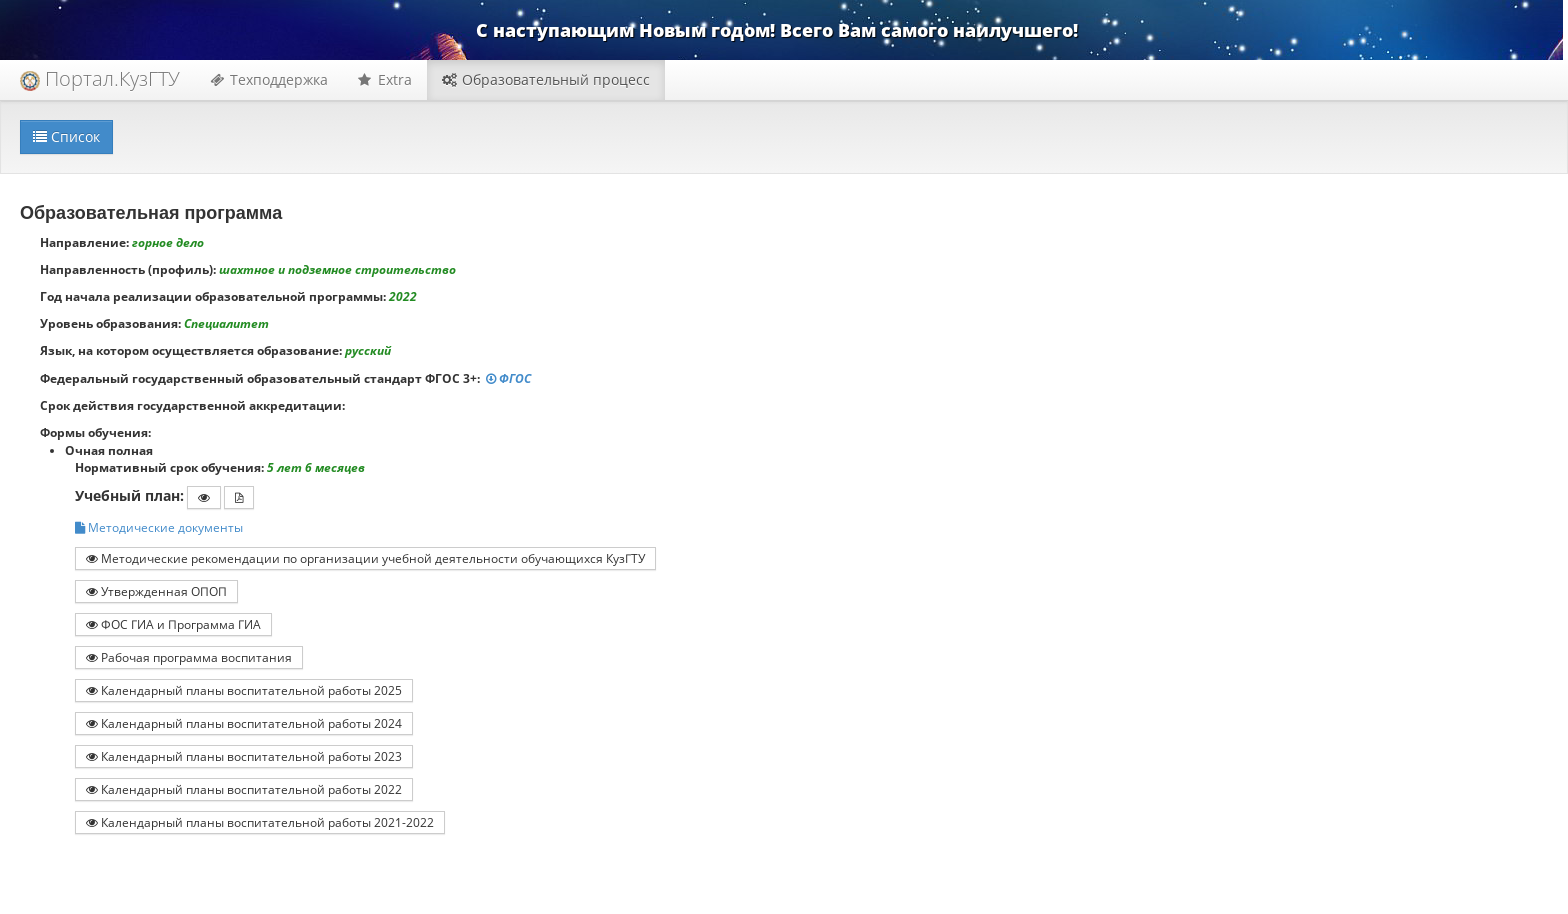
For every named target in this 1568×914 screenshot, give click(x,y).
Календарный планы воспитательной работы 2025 (244, 690)
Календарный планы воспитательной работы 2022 (244, 789)
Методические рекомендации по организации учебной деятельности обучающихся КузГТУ (365, 558)
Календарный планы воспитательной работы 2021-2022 (260, 822)
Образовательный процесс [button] (546, 79)
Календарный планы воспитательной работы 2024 (244, 723)
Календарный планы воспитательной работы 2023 (244, 756)
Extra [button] (385, 79)
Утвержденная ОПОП (156, 591)
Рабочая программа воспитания (189, 657)
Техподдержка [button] (269, 79)
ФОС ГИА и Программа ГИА (173, 624)
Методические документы (159, 527)
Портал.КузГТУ (100, 78)
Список (66, 136)
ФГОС (510, 378)
